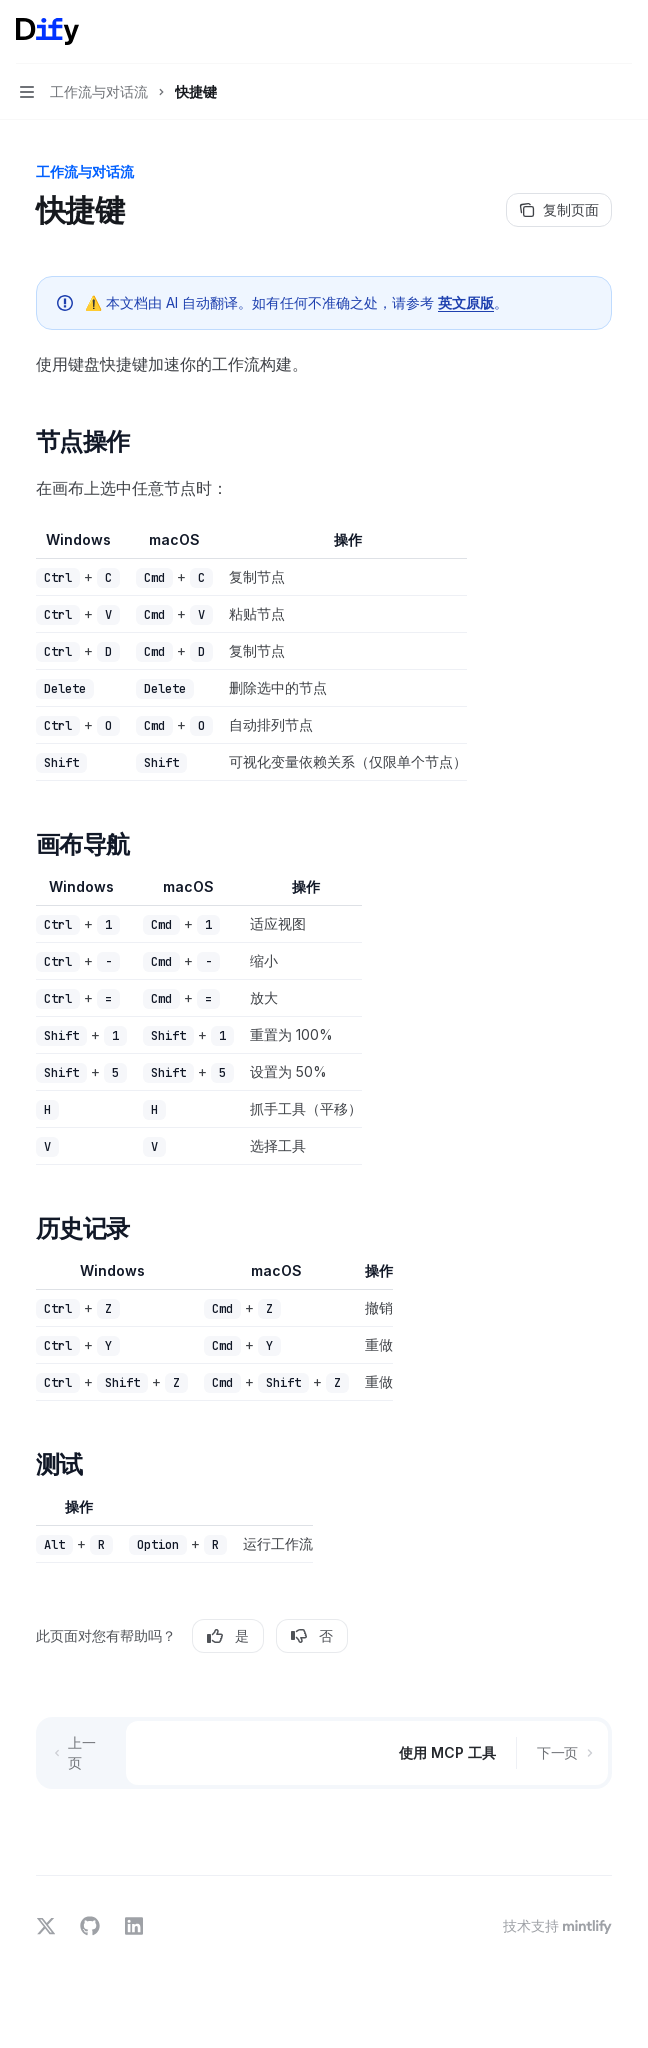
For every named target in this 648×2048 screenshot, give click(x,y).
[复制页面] (559, 210)
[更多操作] (622, 32)
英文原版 (466, 302)
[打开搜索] (584, 32)
